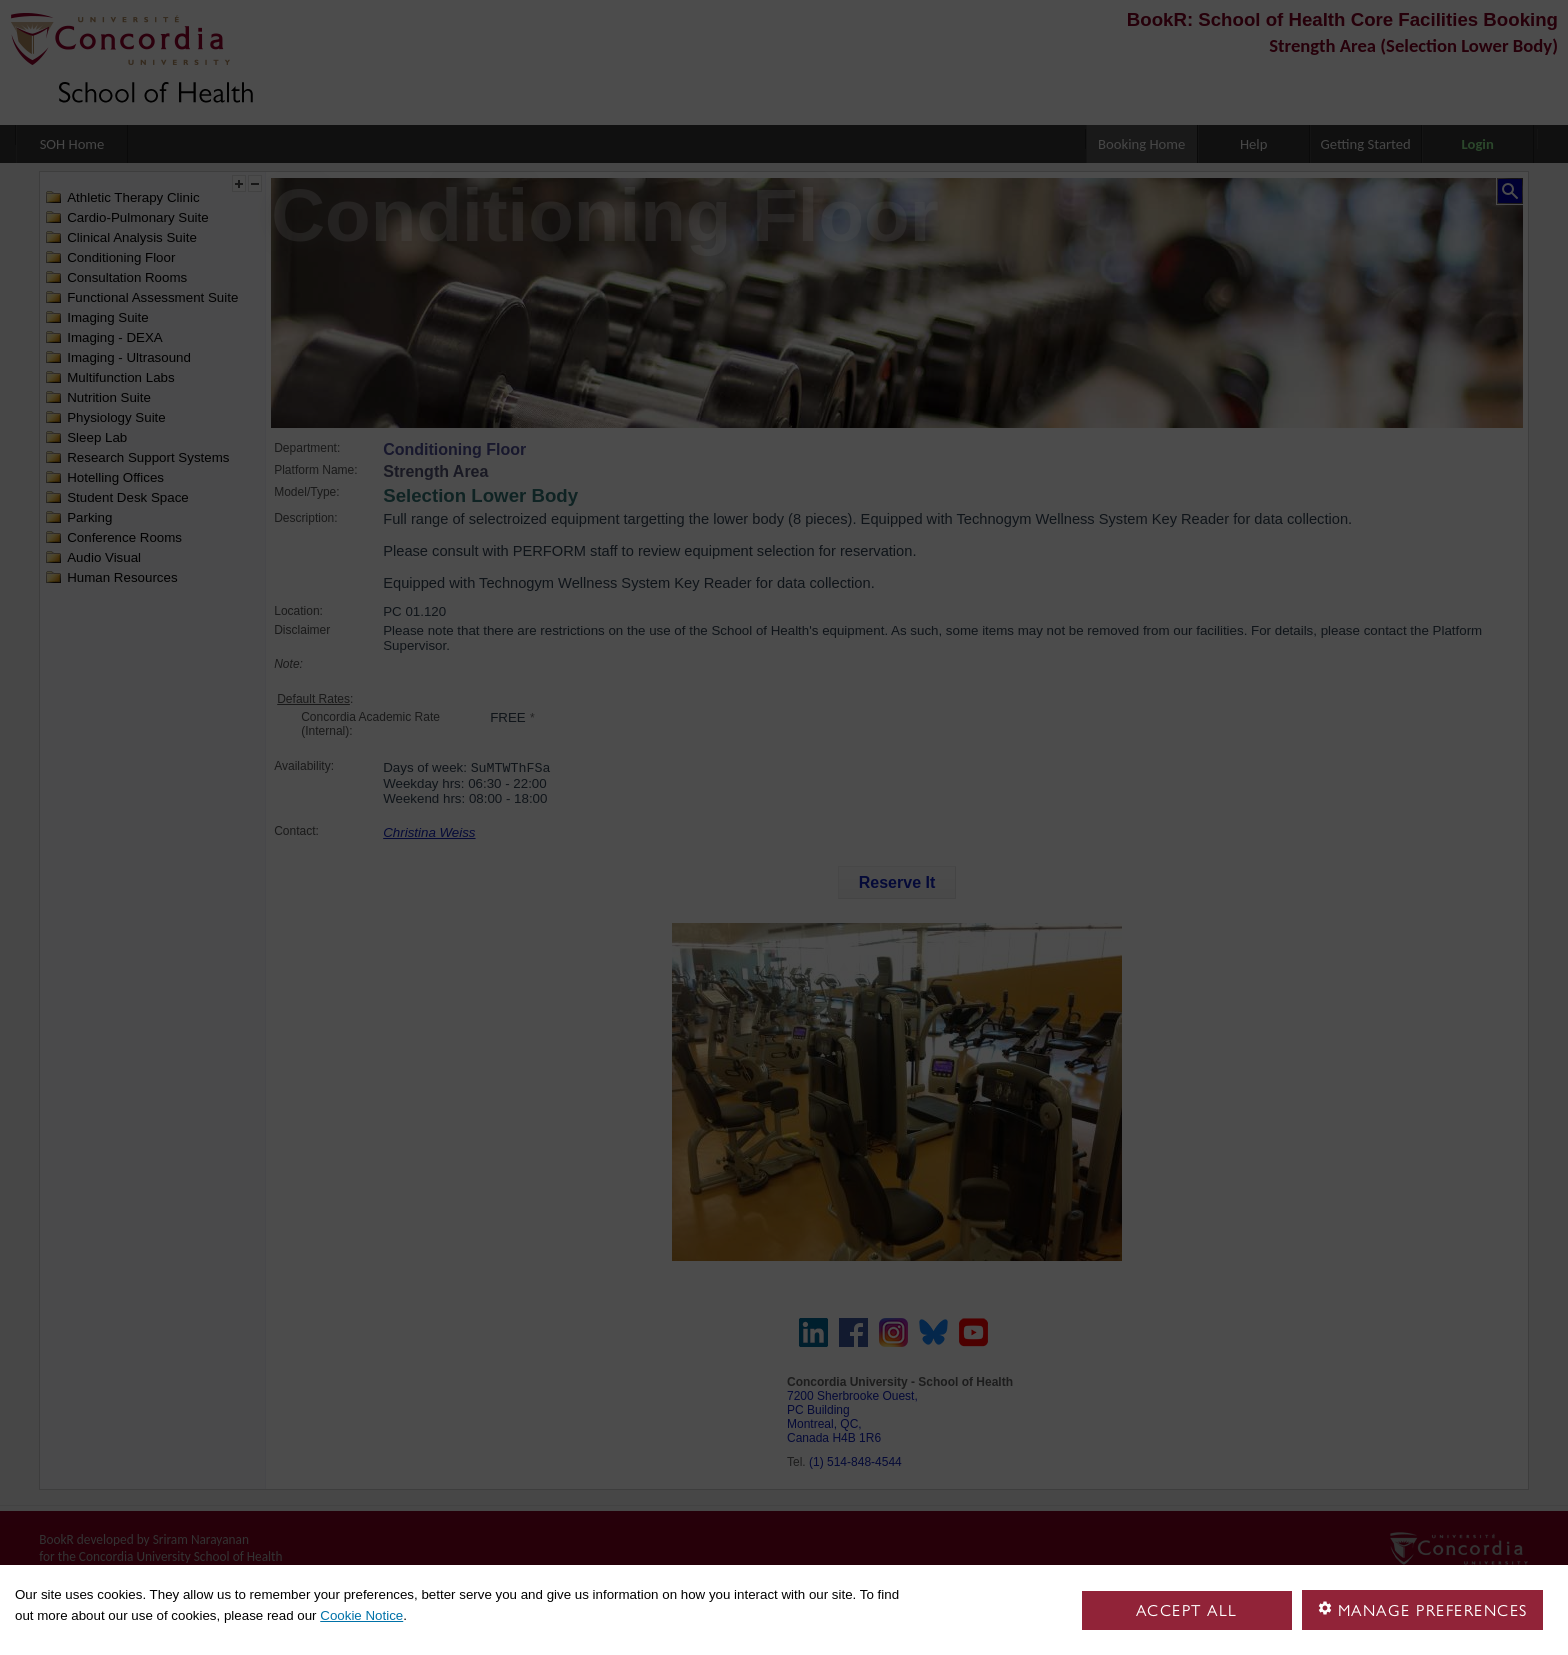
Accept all (1187, 1610)
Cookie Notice (361, 1615)
